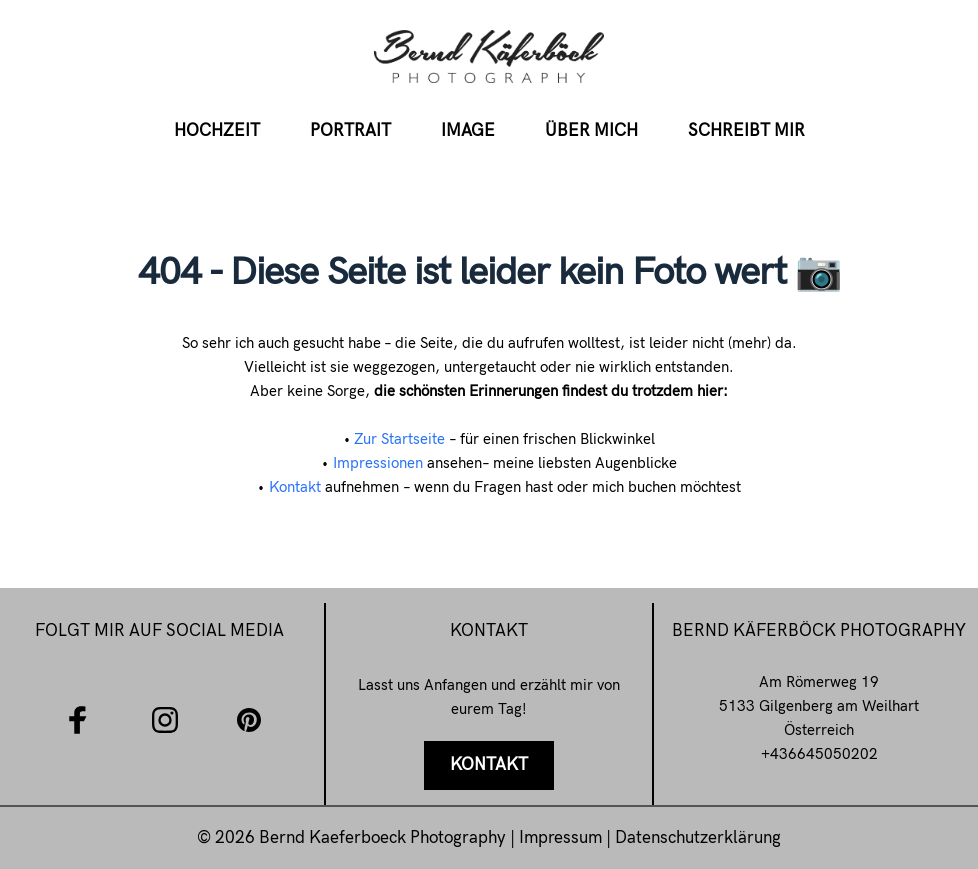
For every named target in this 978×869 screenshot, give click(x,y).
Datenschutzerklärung (698, 838)
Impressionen (378, 463)
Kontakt (295, 487)
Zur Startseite (399, 439)
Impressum (562, 838)
